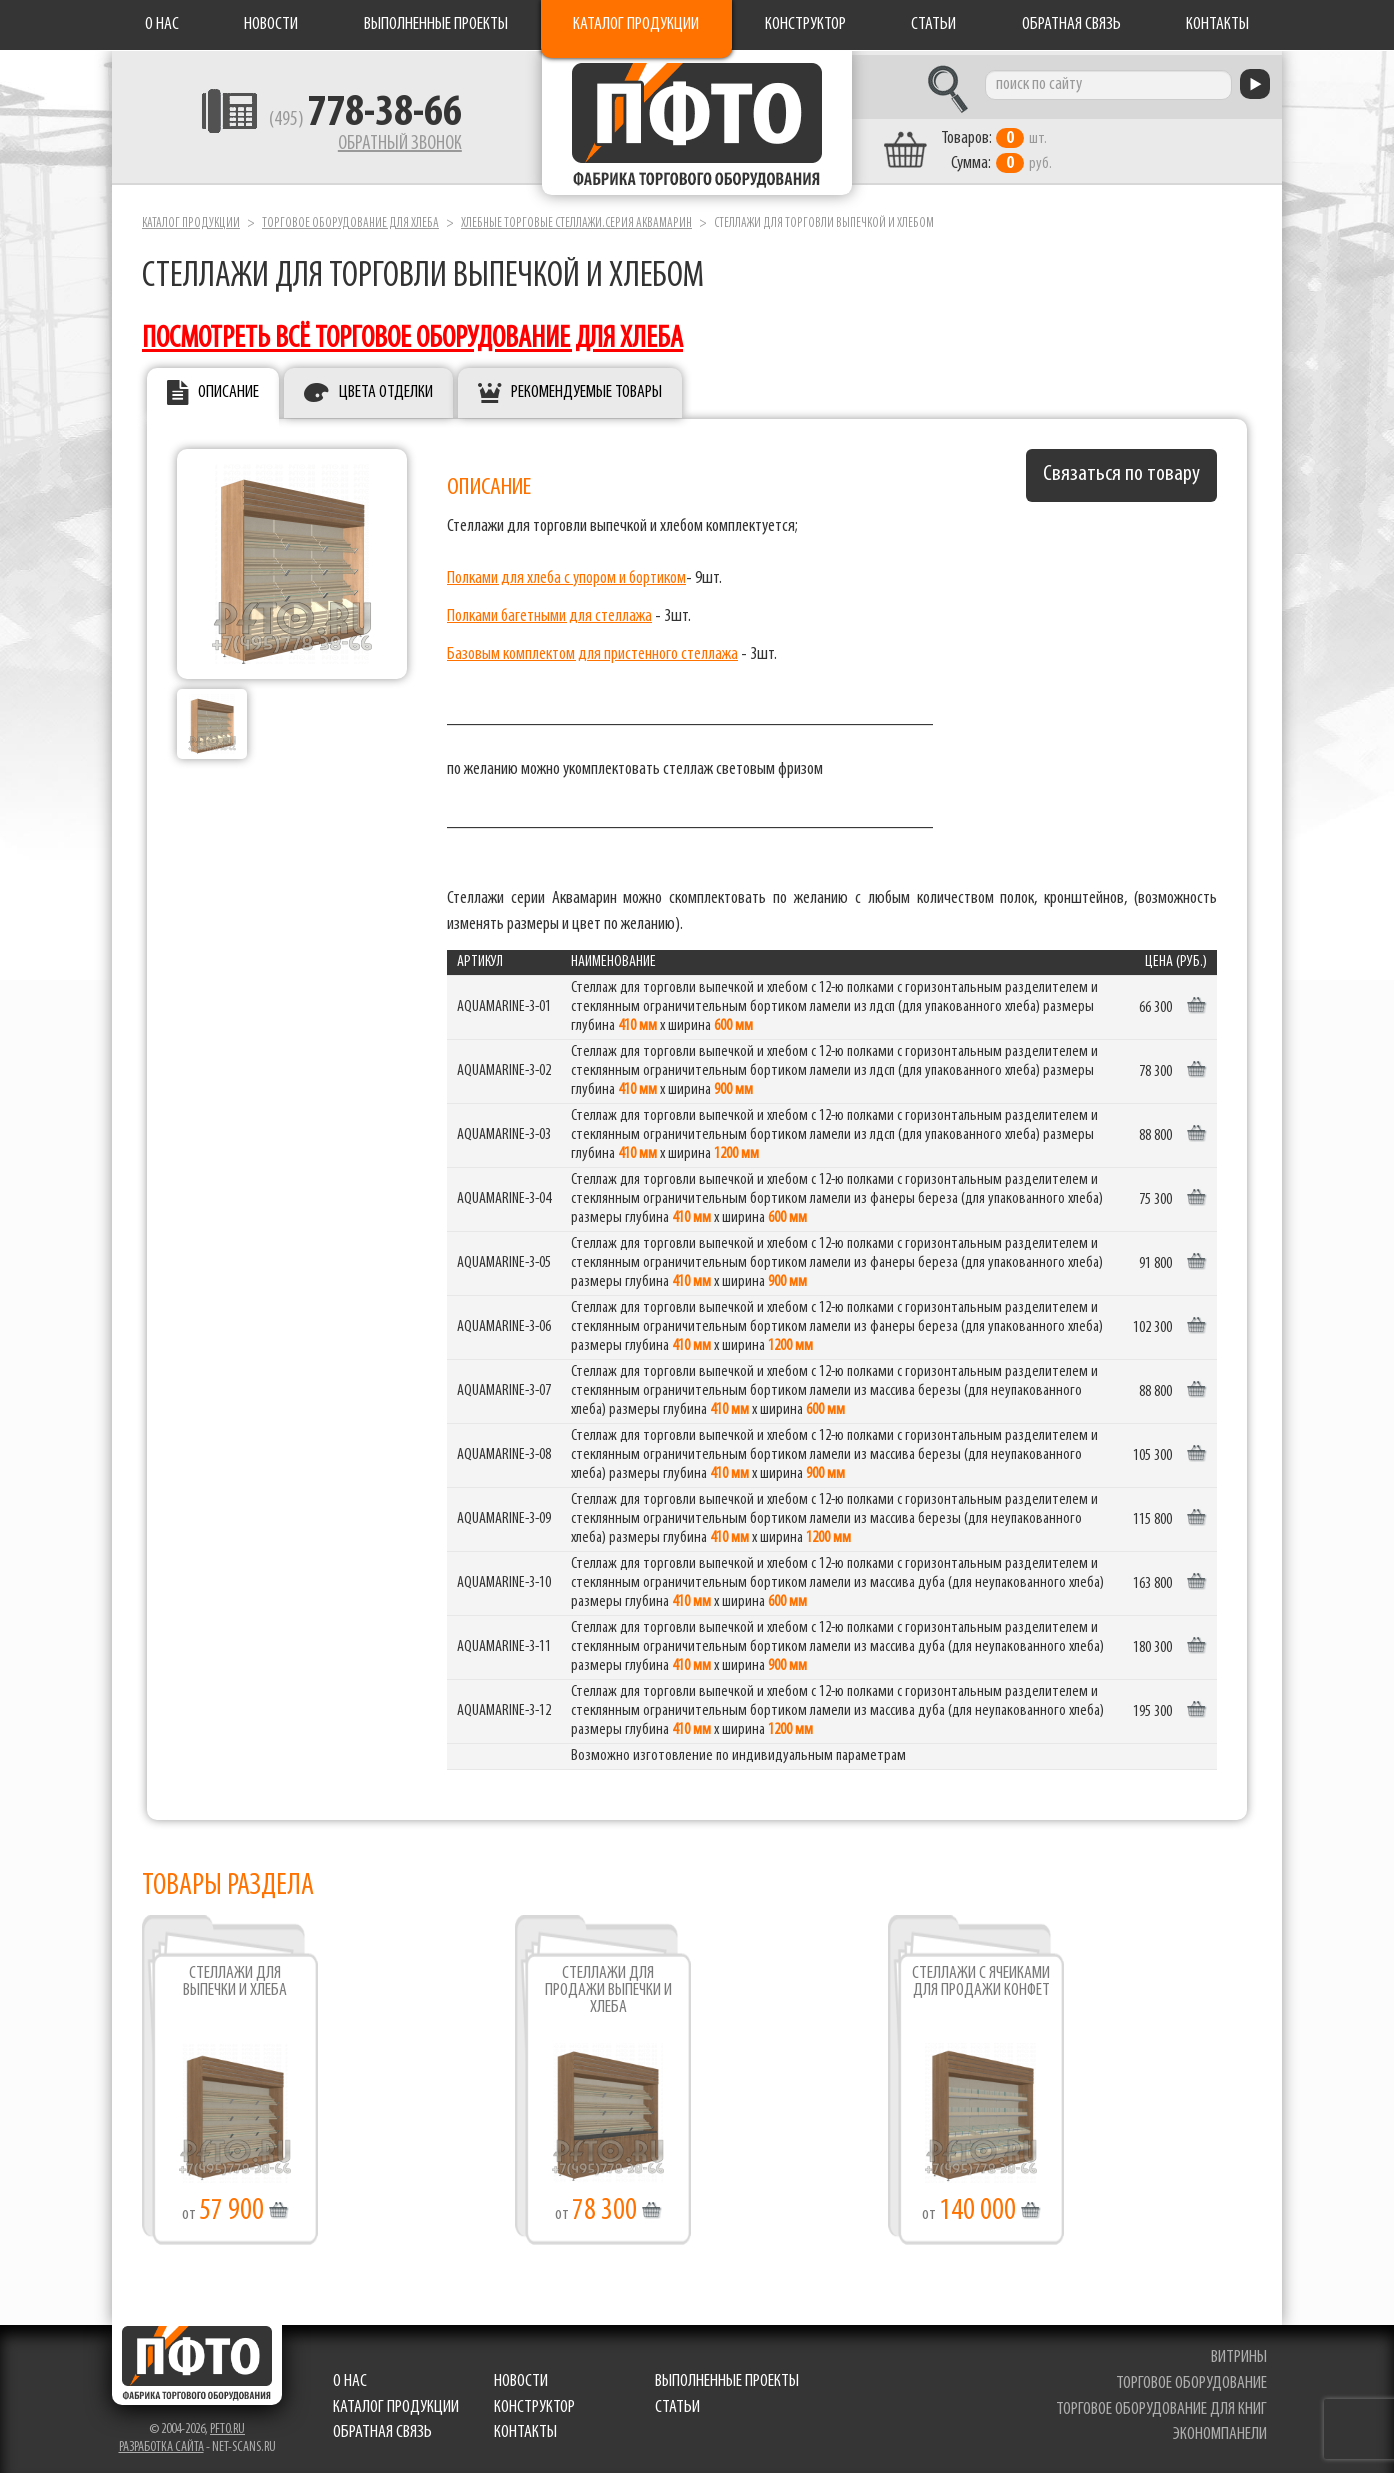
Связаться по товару (1121, 470)
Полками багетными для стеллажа (549, 611)
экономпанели (1220, 2430)
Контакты (1217, 24)
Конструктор (805, 24)
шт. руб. (1012, 147)
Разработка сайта (161, 2443)
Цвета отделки (386, 388)
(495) (348, 121)
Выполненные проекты (436, 24)
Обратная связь (1071, 24)
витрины (1239, 2353)
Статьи (933, 24)
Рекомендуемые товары (586, 388)
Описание (228, 388)
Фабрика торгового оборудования (697, 125)
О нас (162, 24)
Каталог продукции (636, 24)
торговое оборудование (1191, 2378)
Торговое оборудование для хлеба (350, 218)
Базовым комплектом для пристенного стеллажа (592, 649)
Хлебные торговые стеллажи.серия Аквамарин (576, 218)
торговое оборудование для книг (1161, 2404)
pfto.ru (227, 2425)
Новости (271, 24)
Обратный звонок (383, 145)
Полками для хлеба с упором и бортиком (566, 573)
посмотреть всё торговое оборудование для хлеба (412, 334)
